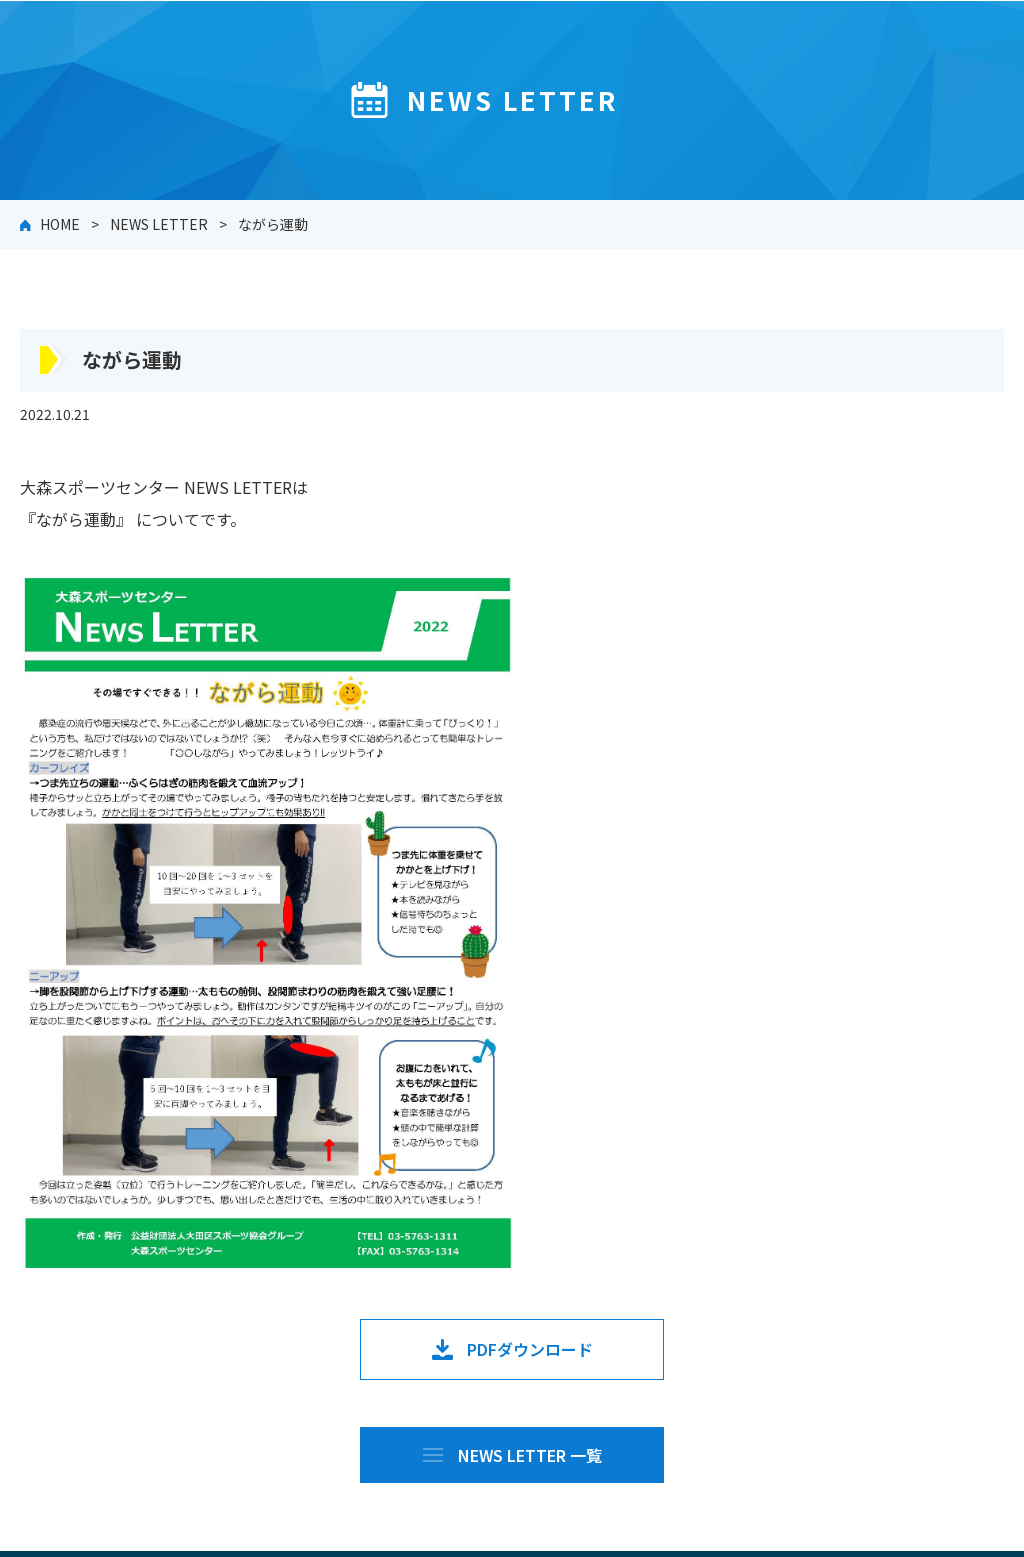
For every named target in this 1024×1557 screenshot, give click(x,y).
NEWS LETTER (159, 224)
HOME (60, 224)
